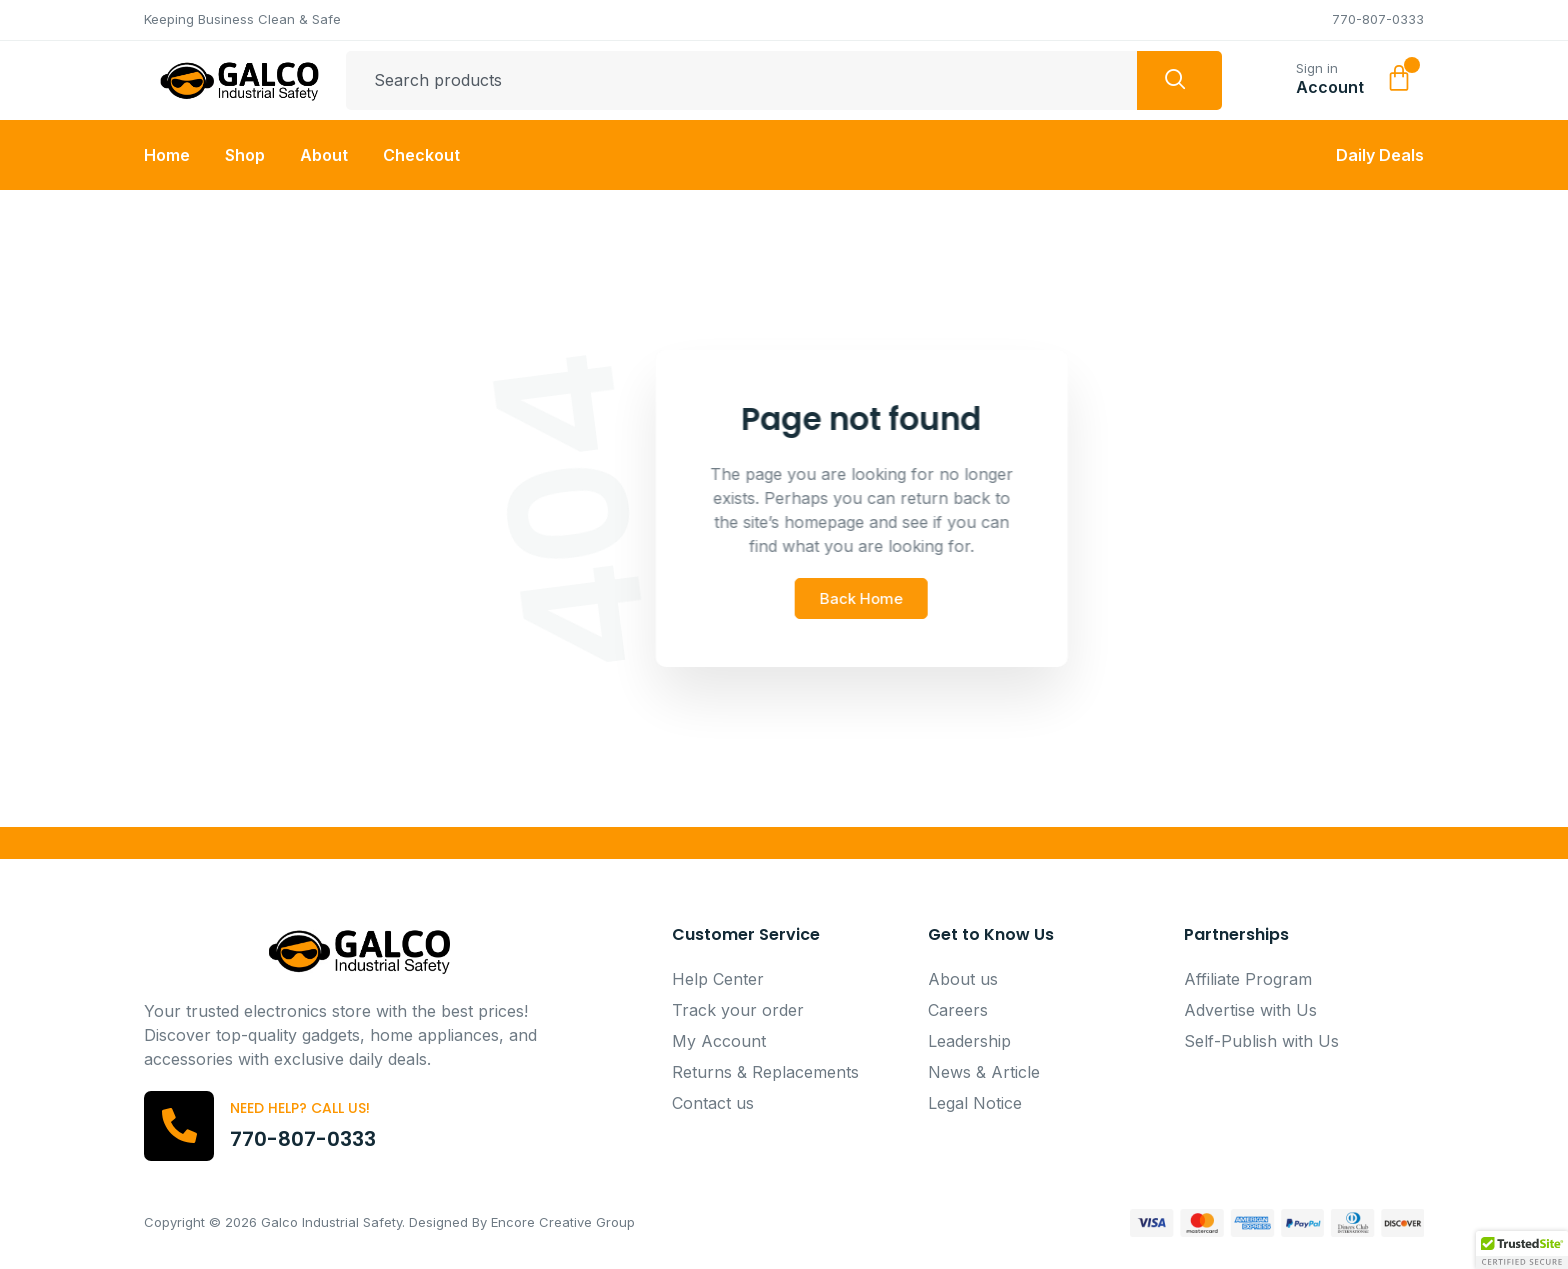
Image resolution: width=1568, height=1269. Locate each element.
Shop (245, 155)
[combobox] (741, 81)
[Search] (1179, 81)
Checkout (421, 155)
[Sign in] (1272, 76)
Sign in (1317, 68)
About (324, 155)
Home (167, 155)
